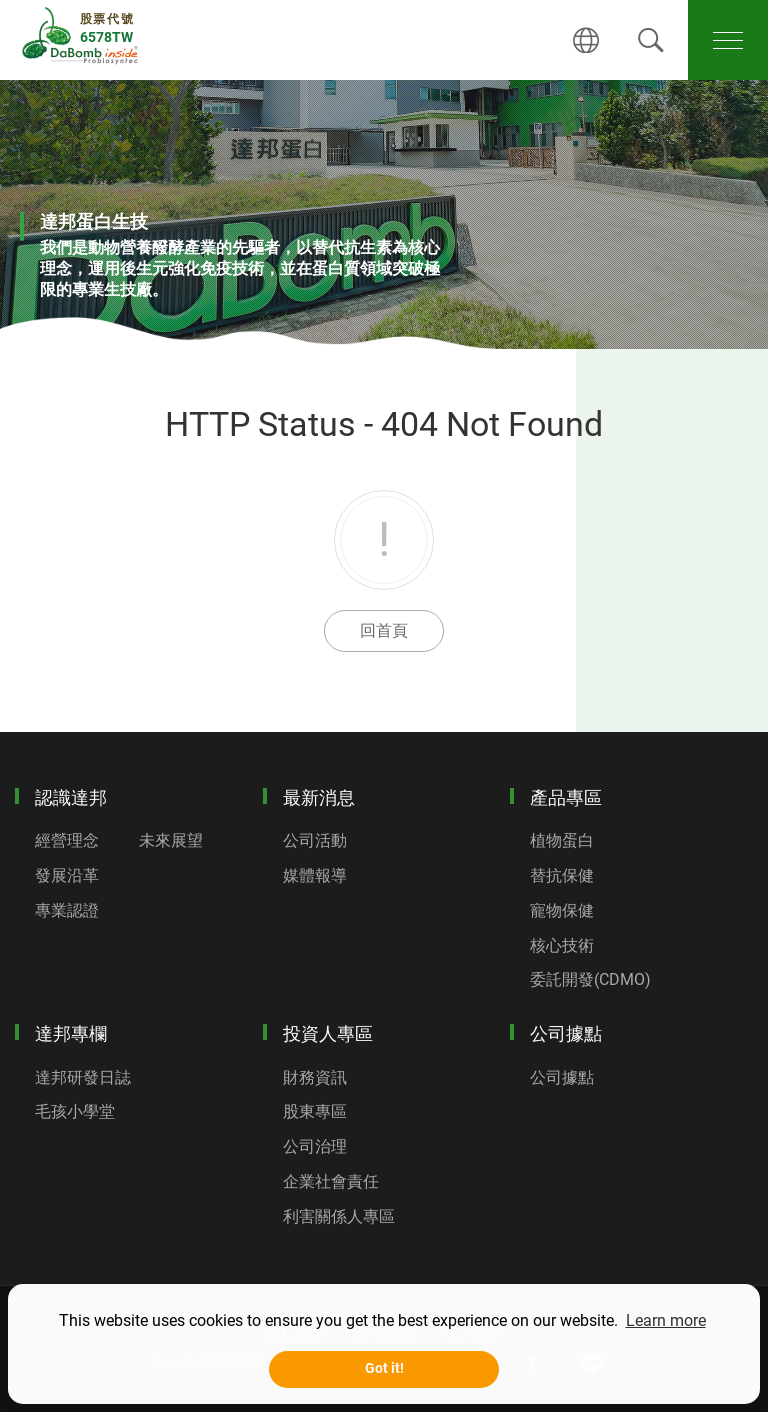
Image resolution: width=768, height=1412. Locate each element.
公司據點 (566, 1033)
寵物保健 (562, 910)
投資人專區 (328, 1033)
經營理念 (67, 840)
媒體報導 (315, 875)
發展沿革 (67, 875)
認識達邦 (71, 797)
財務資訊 (315, 1077)
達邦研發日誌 (83, 1077)
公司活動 (315, 840)
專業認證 (67, 910)
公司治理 (315, 1146)
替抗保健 (562, 875)
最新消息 (319, 797)
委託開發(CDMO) (590, 979)
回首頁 (384, 630)
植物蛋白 (562, 840)
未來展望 (171, 840)
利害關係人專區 (339, 1216)
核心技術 (562, 945)
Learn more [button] (666, 1320)
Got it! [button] (384, 1368)
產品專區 (566, 797)
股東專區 (315, 1111)
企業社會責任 (331, 1181)
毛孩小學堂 (75, 1111)
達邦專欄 (71, 1033)
